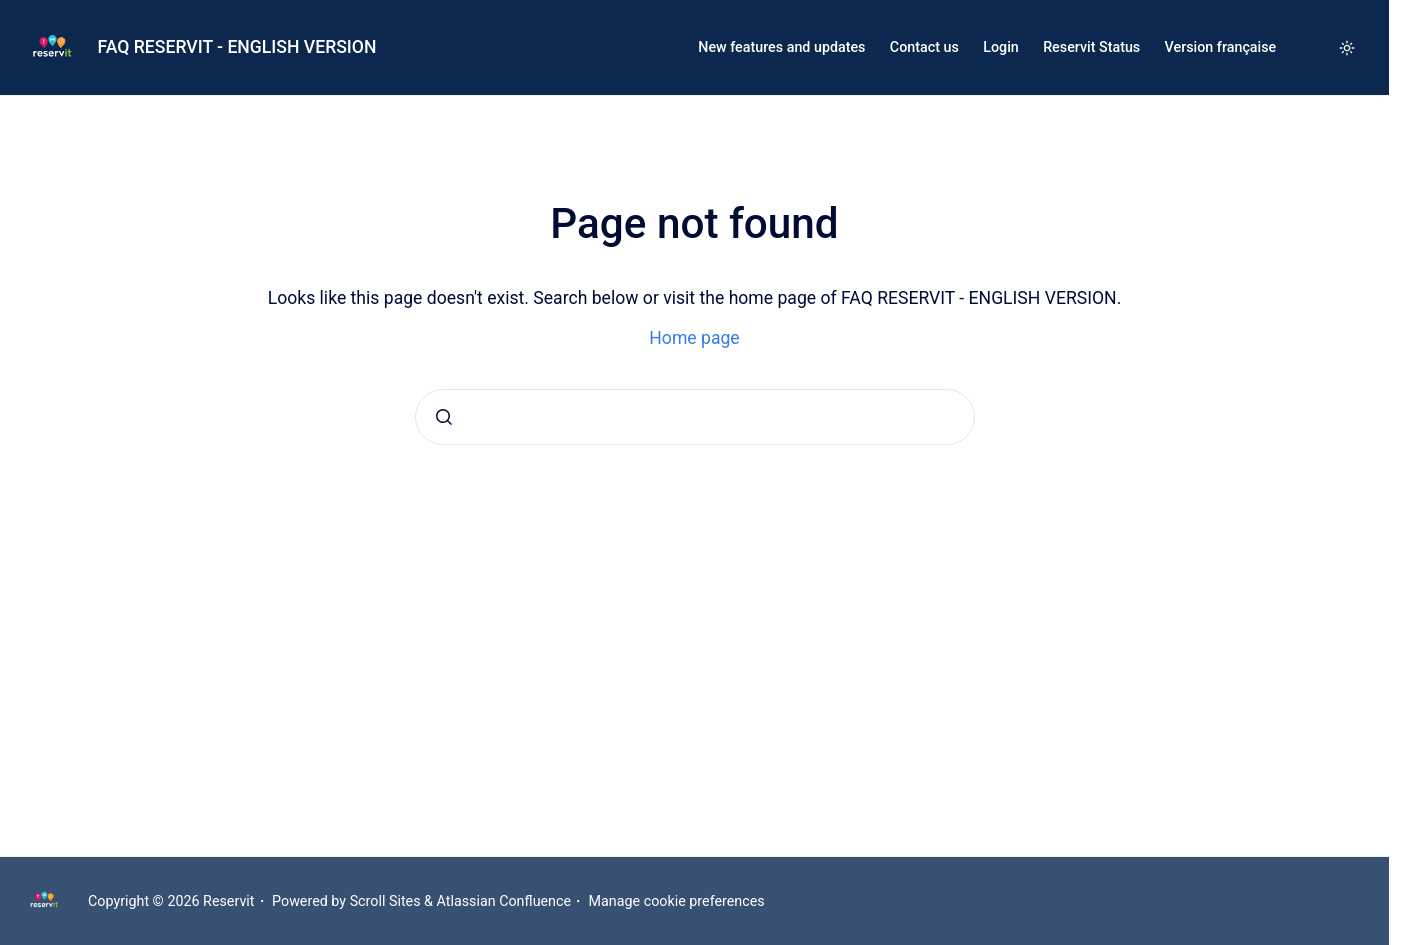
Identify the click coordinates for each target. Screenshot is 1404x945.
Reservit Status (1091, 47)
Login (1001, 47)
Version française (1221, 47)
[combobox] (695, 417)
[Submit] (444, 417)
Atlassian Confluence (504, 901)
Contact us (924, 47)
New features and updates (781, 47)
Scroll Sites (385, 901)
